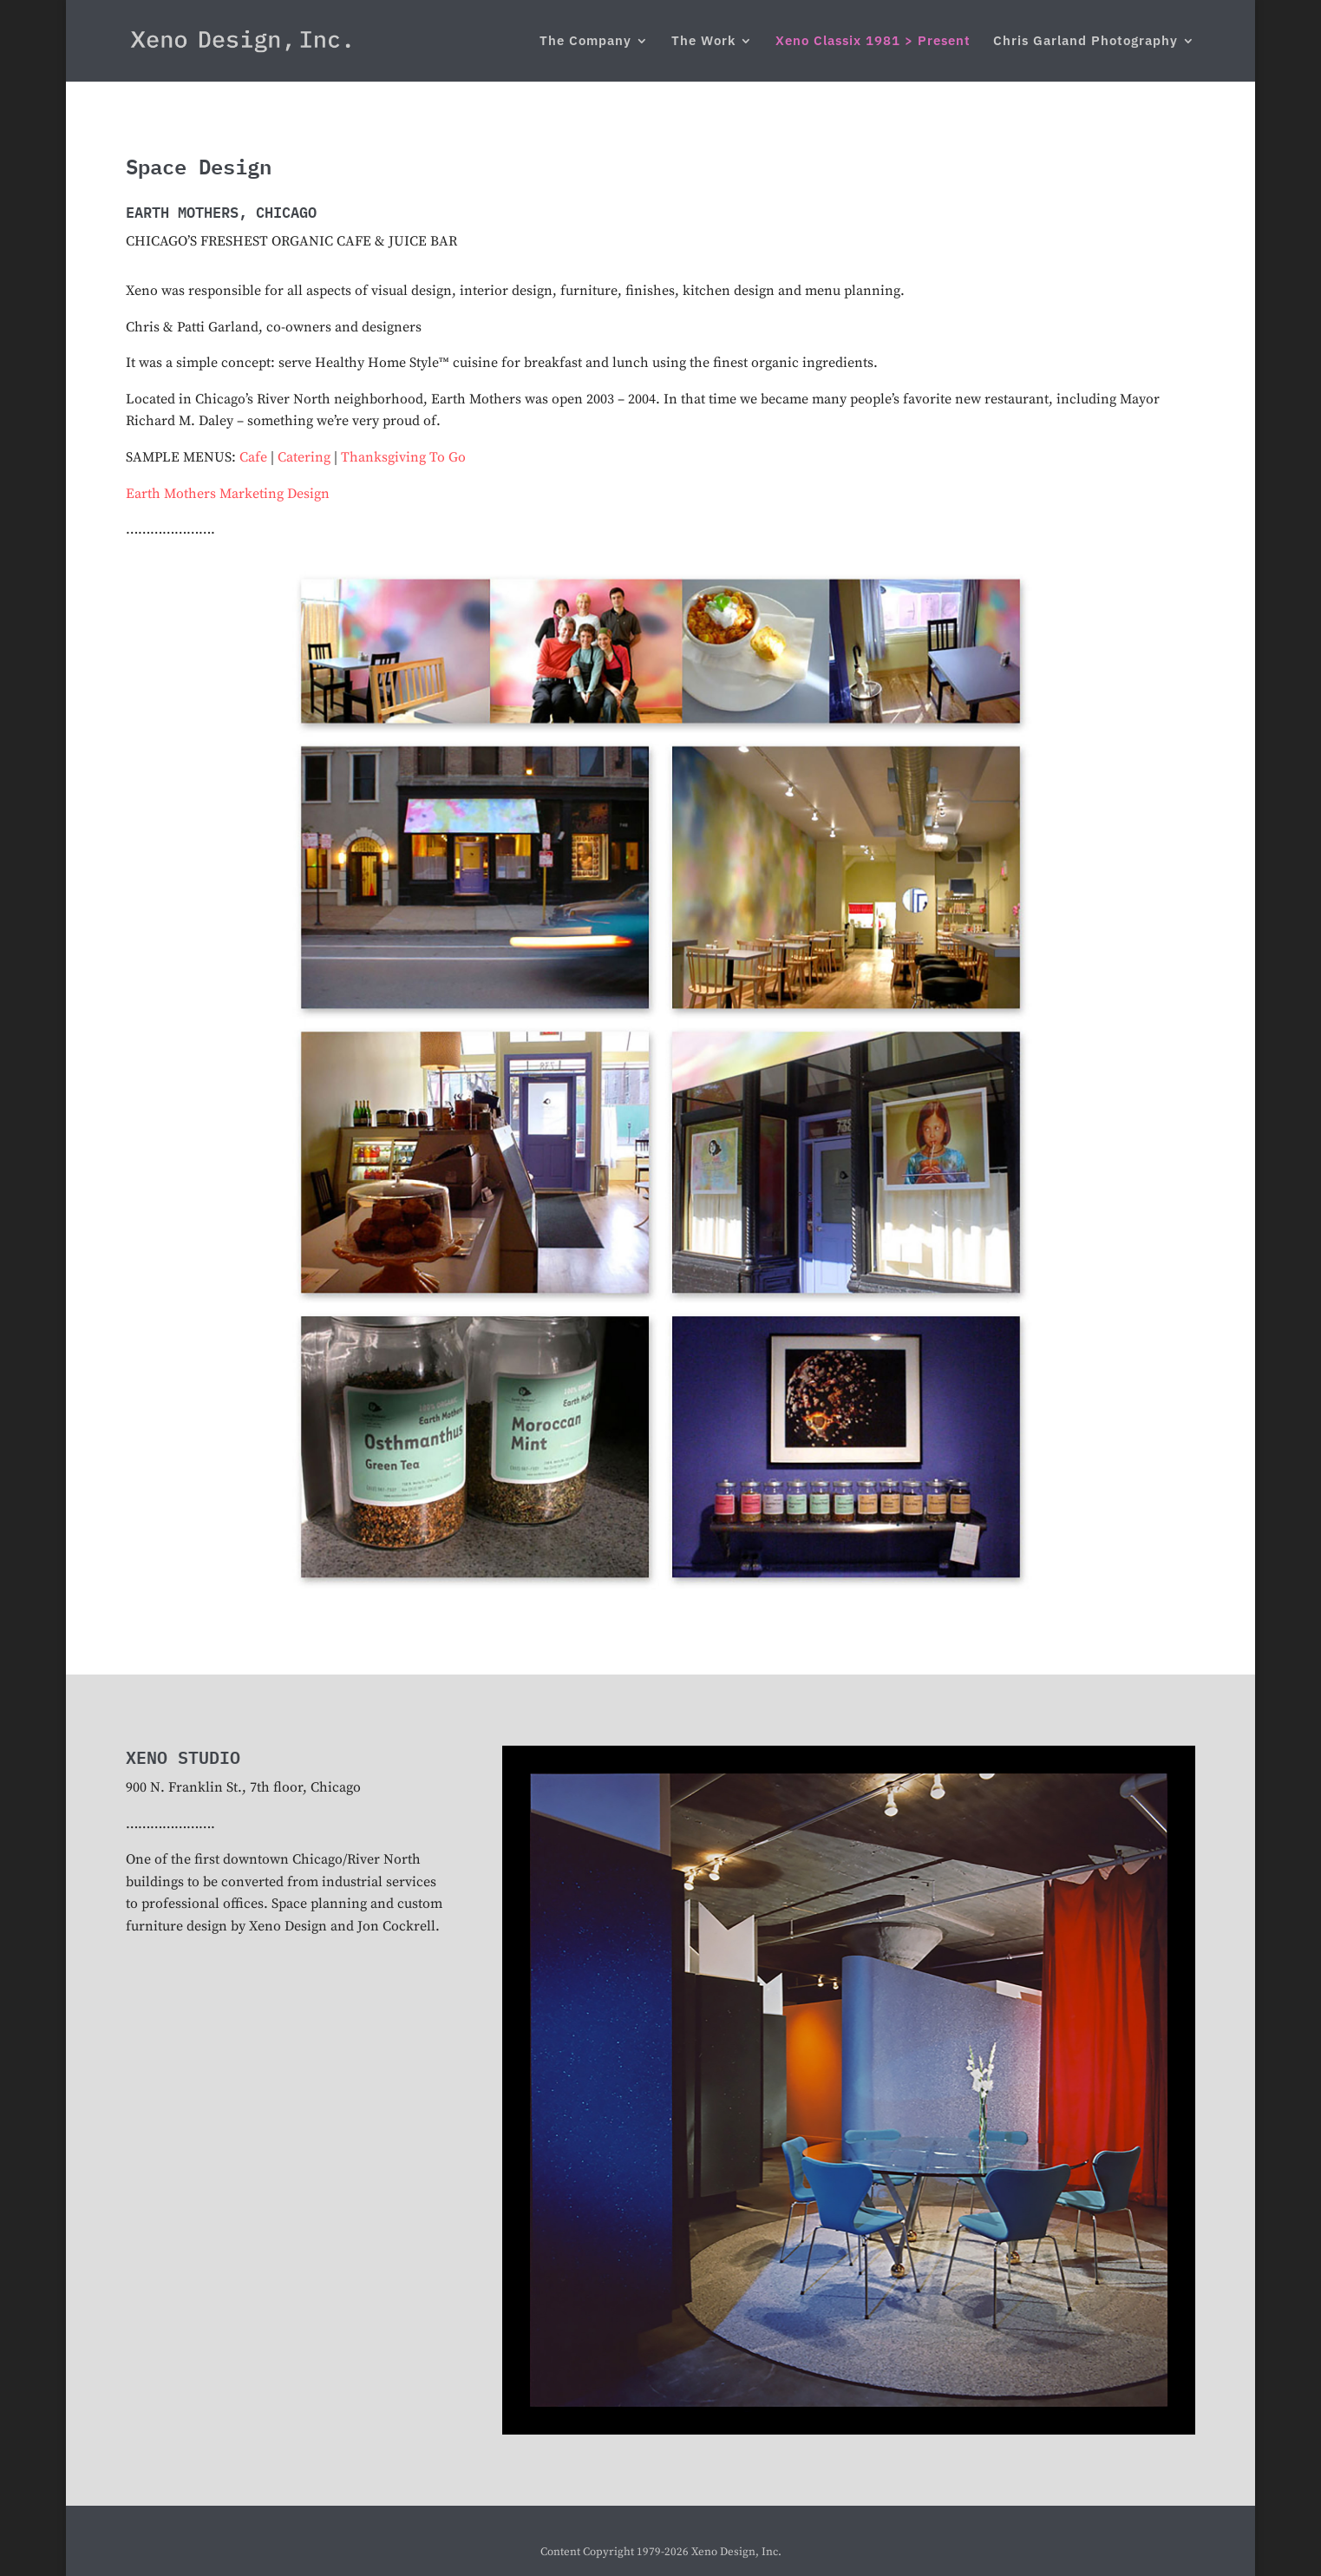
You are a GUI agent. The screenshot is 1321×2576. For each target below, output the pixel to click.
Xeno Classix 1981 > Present (873, 42)
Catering (304, 457)
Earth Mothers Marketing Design (228, 493)
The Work (703, 42)
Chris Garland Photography (1085, 42)
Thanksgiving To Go (403, 457)
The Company (585, 42)
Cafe (253, 457)
